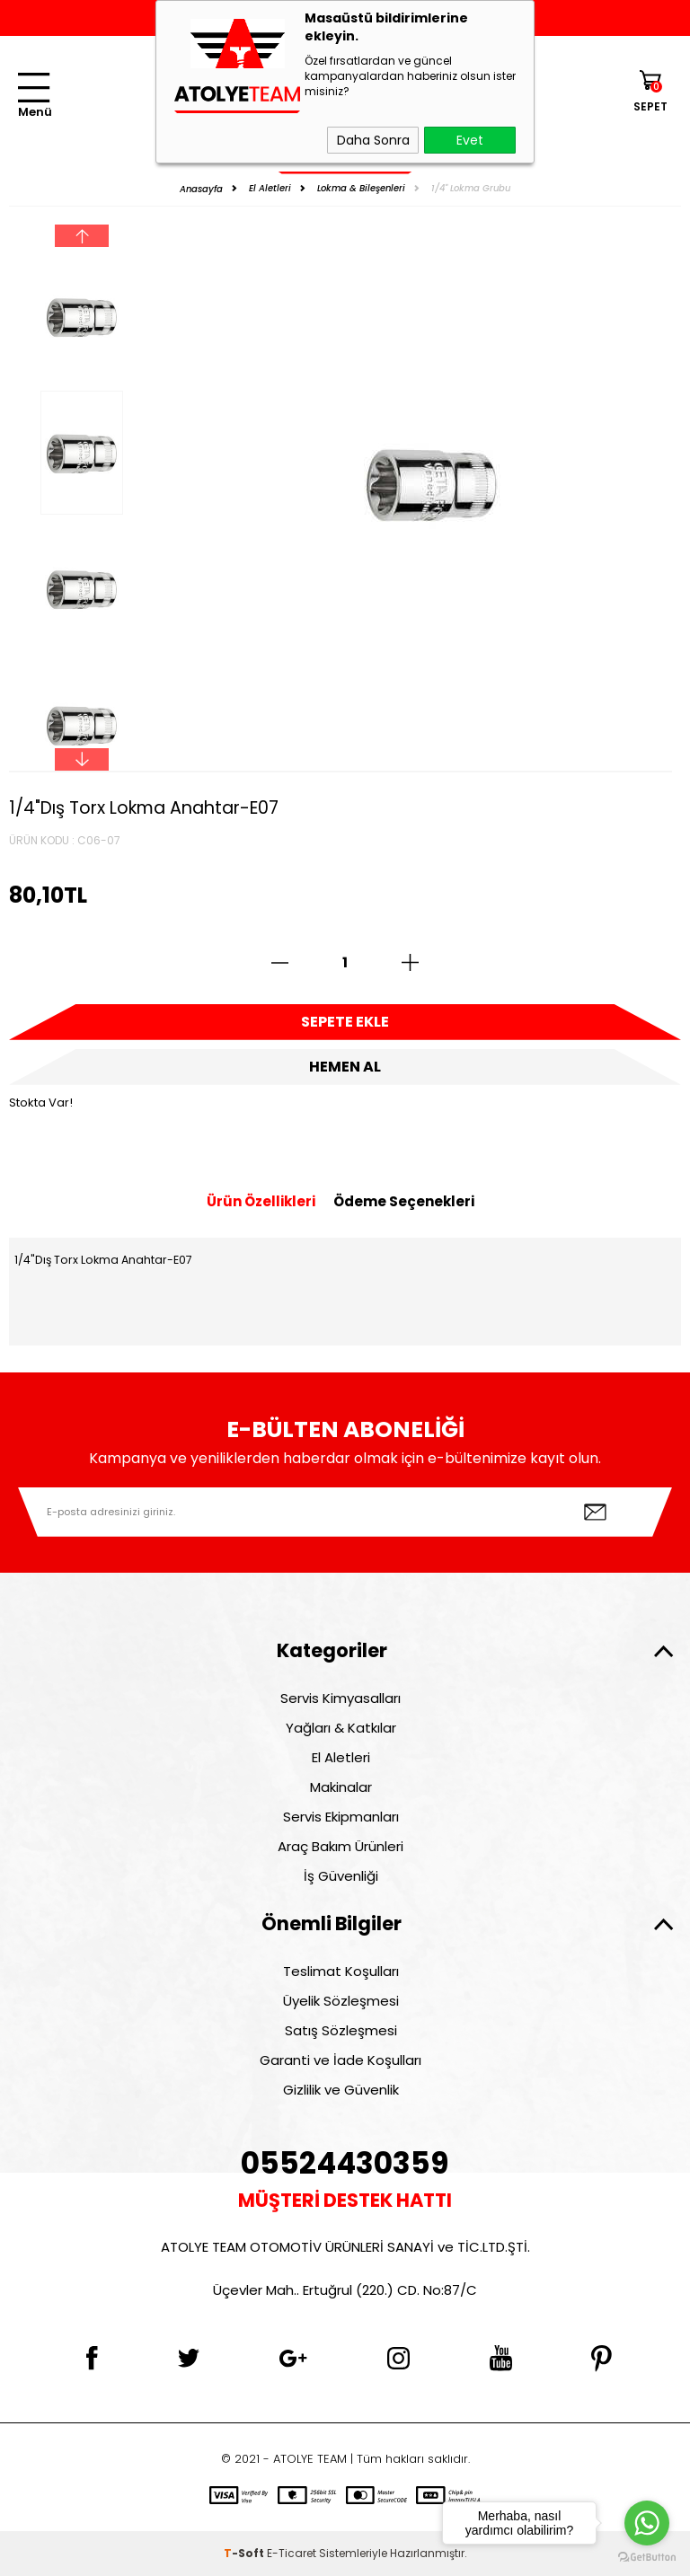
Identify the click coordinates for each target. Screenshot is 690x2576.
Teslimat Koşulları (341, 1971)
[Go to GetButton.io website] (647, 2557)
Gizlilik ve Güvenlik (341, 2089)
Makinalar (341, 1787)
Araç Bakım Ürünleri (340, 1846)
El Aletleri (341, 1757)
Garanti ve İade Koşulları (340, 2060)
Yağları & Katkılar (341, 1727)
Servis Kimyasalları (340, 1698)
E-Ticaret (291, 2553)
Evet (469, 140)
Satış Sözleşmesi (341, 2030)
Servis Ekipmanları (341, 1816)
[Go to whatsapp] (646, 2523)
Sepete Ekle (345, 1021)
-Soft (245, 2553)
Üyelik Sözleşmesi (341, 2000)
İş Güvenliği (341, 1875)
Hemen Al (345, 1066)
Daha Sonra (373, 140)
